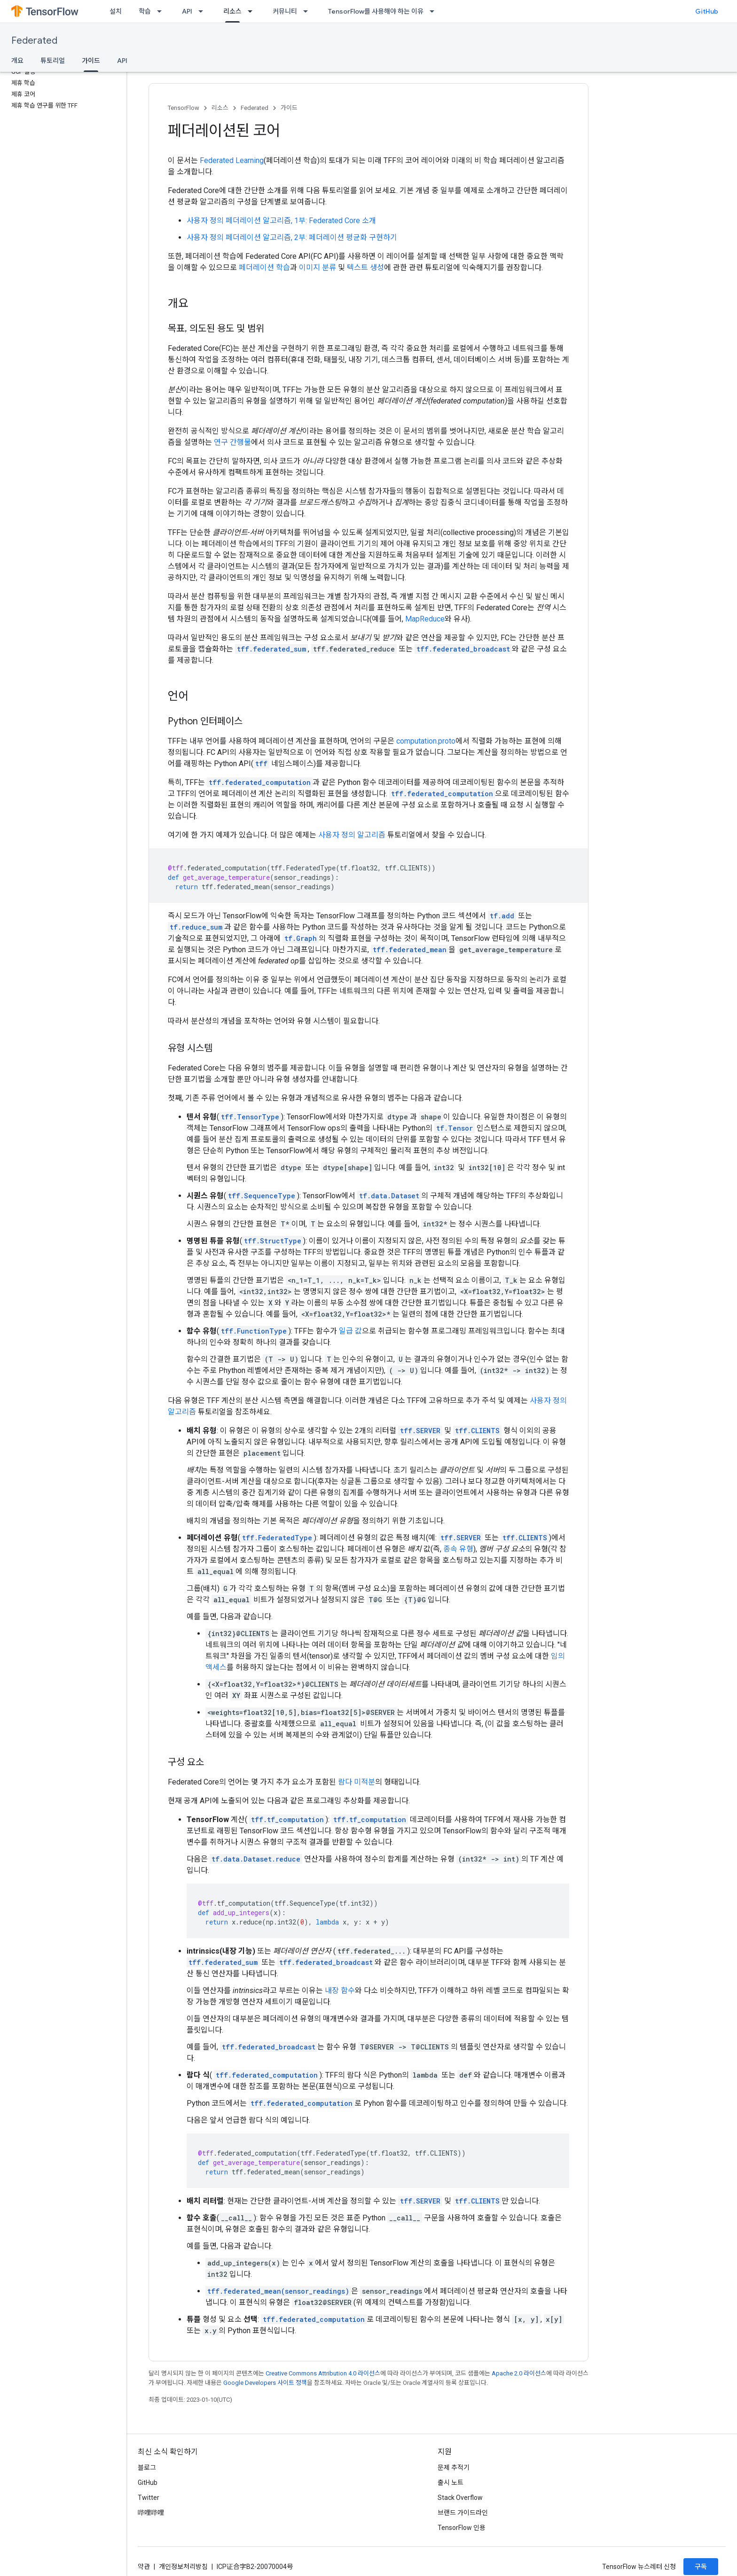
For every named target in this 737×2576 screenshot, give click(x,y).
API (187, 11)
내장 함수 (340, 1990)
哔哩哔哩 (151, 2512)
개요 (17, 60)
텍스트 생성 (365, 267)
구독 (701, 2566)
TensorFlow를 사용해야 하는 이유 (375, 11)
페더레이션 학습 (264, 267)
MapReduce (425, 618)
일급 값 (350, 1331)
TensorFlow (183, 107)
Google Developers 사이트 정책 (265, 2382)
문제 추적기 (454, 2467)
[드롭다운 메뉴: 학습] (162, 11)
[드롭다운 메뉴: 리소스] (253, 11)
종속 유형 (458, 1548)
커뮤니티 (285, 11)
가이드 (289, 107)
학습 (145, 11)
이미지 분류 (317, 267)
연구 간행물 (232, 442)
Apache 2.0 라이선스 (519, 2373)
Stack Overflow (460, 2497)
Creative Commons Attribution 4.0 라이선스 (323, 2373)
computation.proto (425, 741)
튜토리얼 (52, 60)
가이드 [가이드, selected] (91, 60)
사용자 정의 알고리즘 (351, 834)
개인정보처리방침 (183, 2566)
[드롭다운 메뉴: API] (203, 11)
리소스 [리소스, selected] (232, 11)
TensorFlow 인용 (462, 2527)
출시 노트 (450, 2482)
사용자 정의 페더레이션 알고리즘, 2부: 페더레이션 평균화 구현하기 (292, 237)
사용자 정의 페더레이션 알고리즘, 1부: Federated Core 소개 (281, 220)
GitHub (706, 11)
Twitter (148, 2497)
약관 (144, 2566)
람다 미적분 (356, 1781)
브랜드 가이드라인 (463, 2512)
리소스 (220, 107)
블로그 (147, 2467)
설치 (116, 11)
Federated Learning (232, 160)
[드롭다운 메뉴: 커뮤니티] (308, 11)
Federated (34, 41)
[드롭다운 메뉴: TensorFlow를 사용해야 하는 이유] (434, 11)
